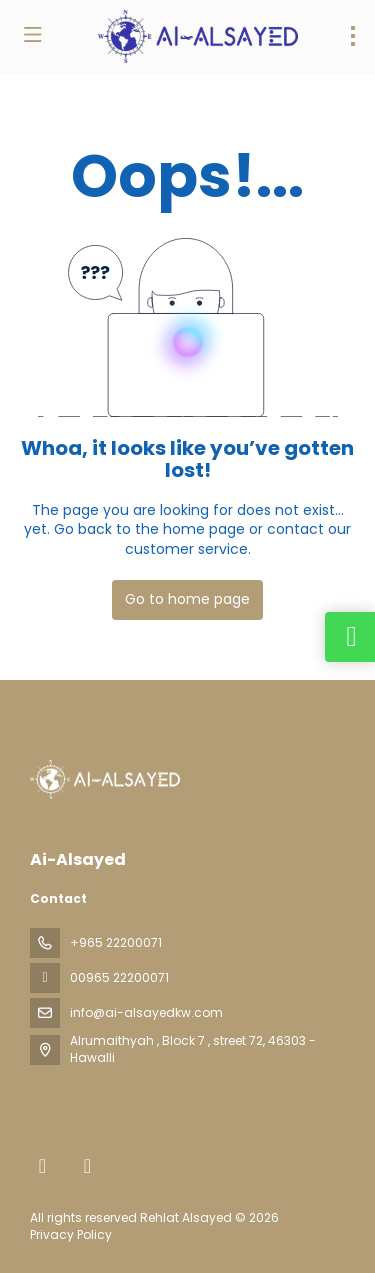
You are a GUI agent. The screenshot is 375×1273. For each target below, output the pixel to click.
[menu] (353, 36)
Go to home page (187, 599)
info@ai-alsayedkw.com (146, 1012)
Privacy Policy (71, 1234)
